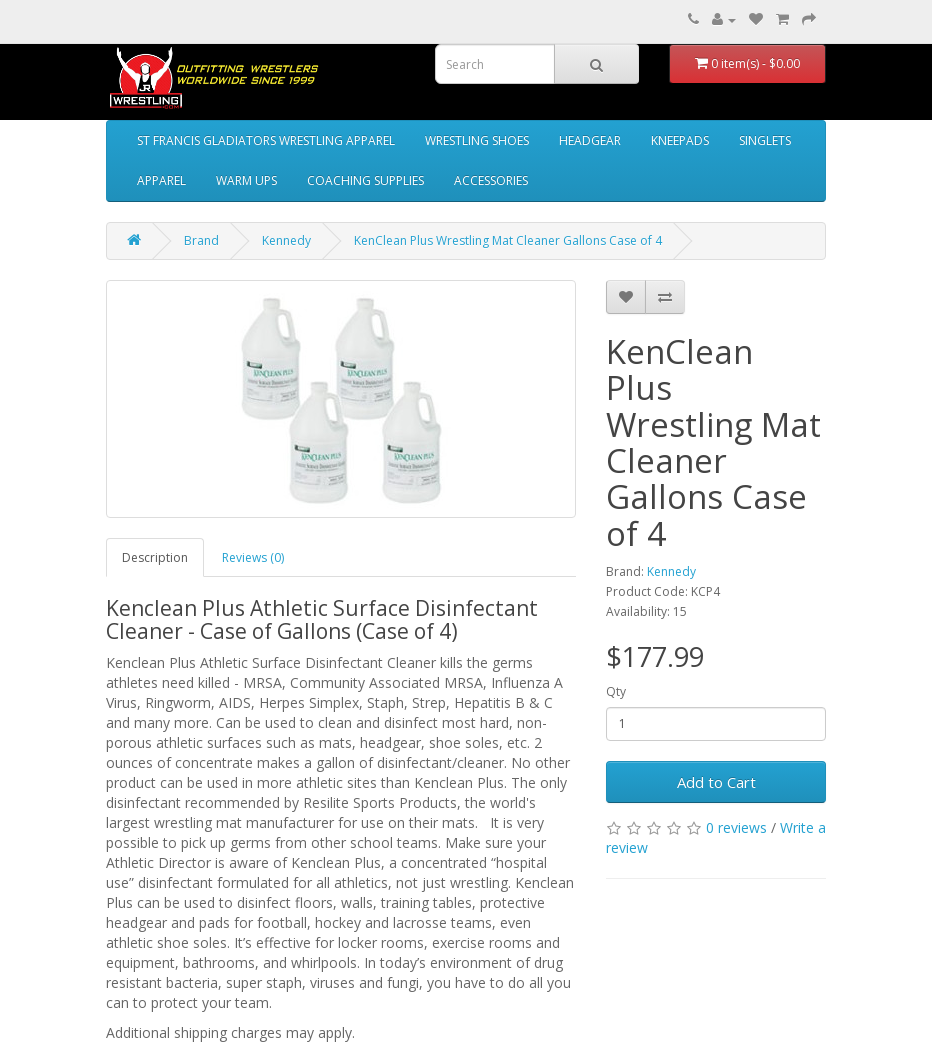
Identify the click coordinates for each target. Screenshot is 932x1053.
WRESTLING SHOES (477, 140)
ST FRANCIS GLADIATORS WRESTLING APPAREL (266, 140)
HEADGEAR (590, 140)
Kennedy (286, 240)
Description (155, 557)
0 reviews (736, 827)
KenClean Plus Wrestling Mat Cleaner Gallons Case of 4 (508, 240)
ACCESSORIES (491, 180)
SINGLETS (765, 140)
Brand (201, 240)
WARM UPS (246, 180)
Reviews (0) (253, 557)
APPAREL (161, 180)
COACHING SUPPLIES (365, 180)
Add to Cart (716, 782)
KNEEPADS (680, 140)
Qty (616, 691)
